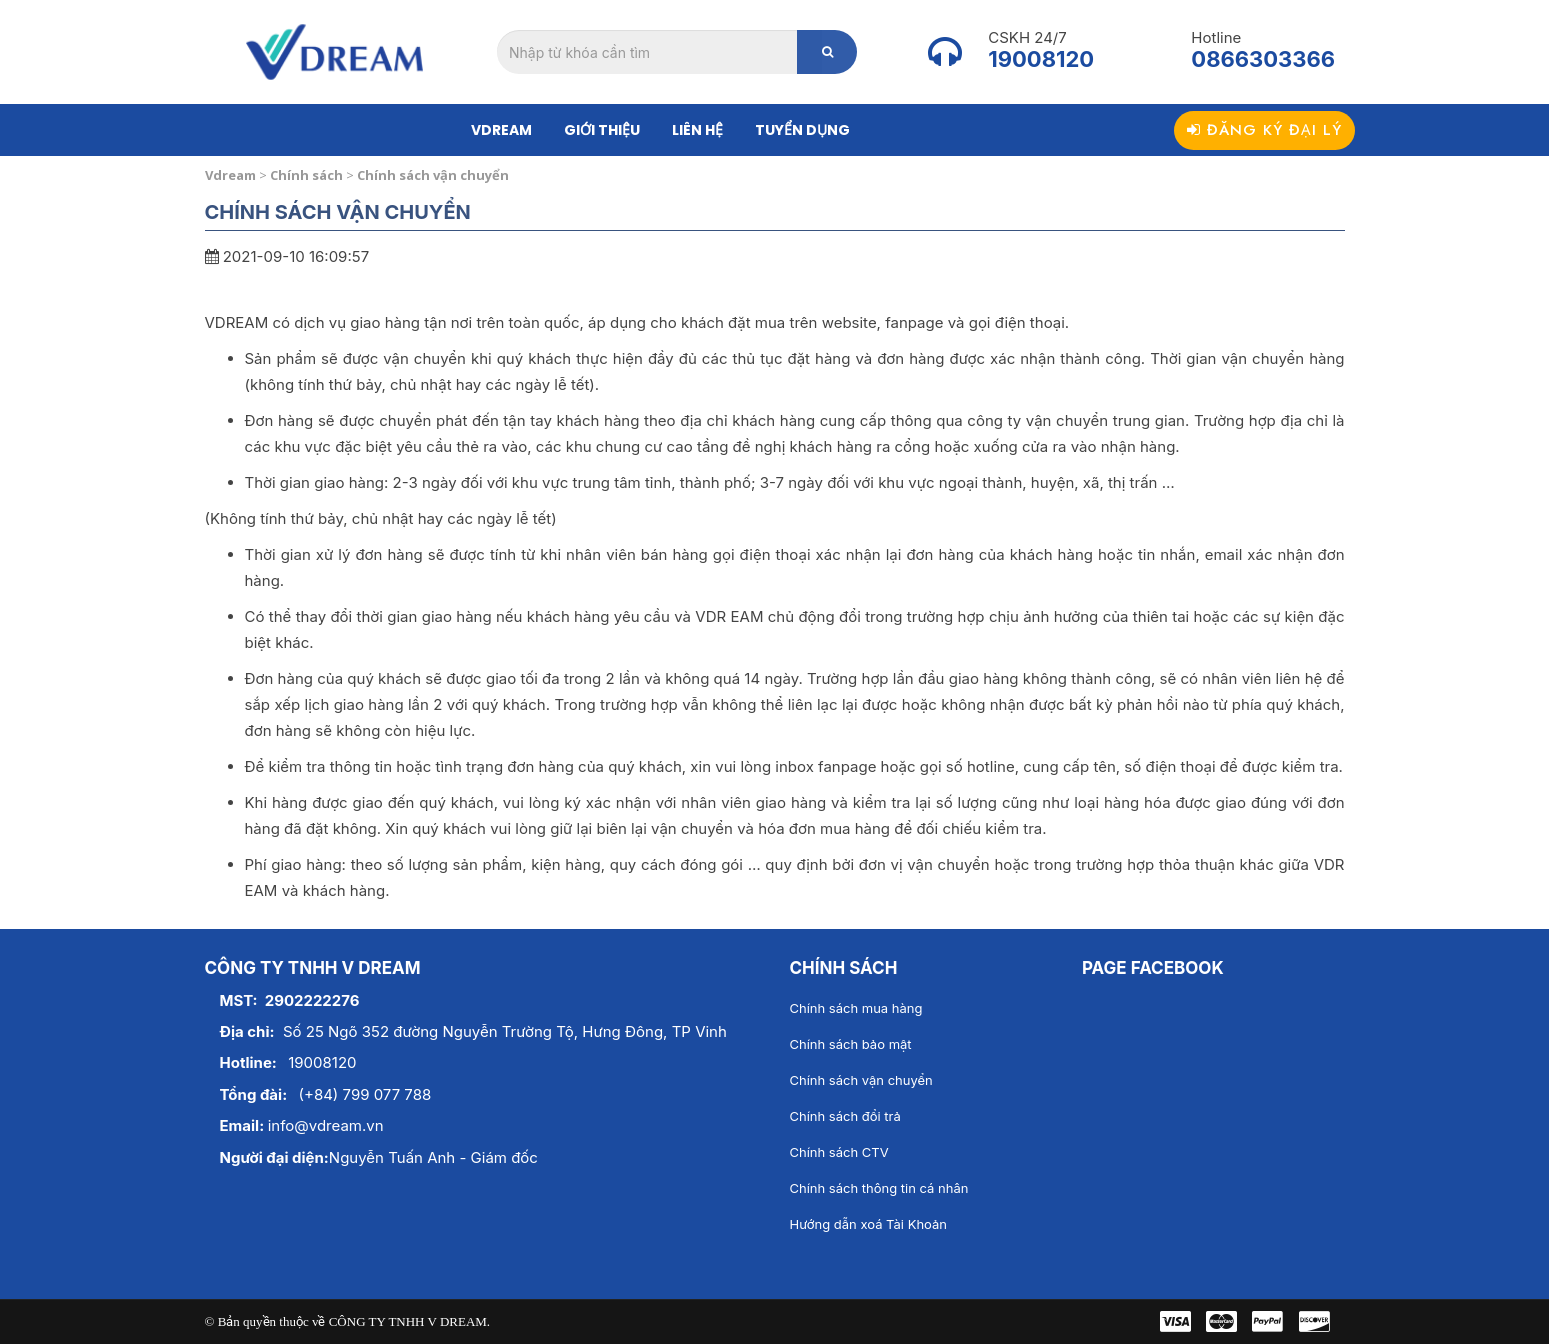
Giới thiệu (602, 130)
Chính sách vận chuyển (861, 1080)
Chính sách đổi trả (845, 1116)
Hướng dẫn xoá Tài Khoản (869, 1224)
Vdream (501, 130)
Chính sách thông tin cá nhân (879, 1188)
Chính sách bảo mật (851, 1044)
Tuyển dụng (802, 130)
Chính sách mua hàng (856, 1008)
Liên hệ (697, 130)
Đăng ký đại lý (1264, 130)
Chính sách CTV (839, 1152)
